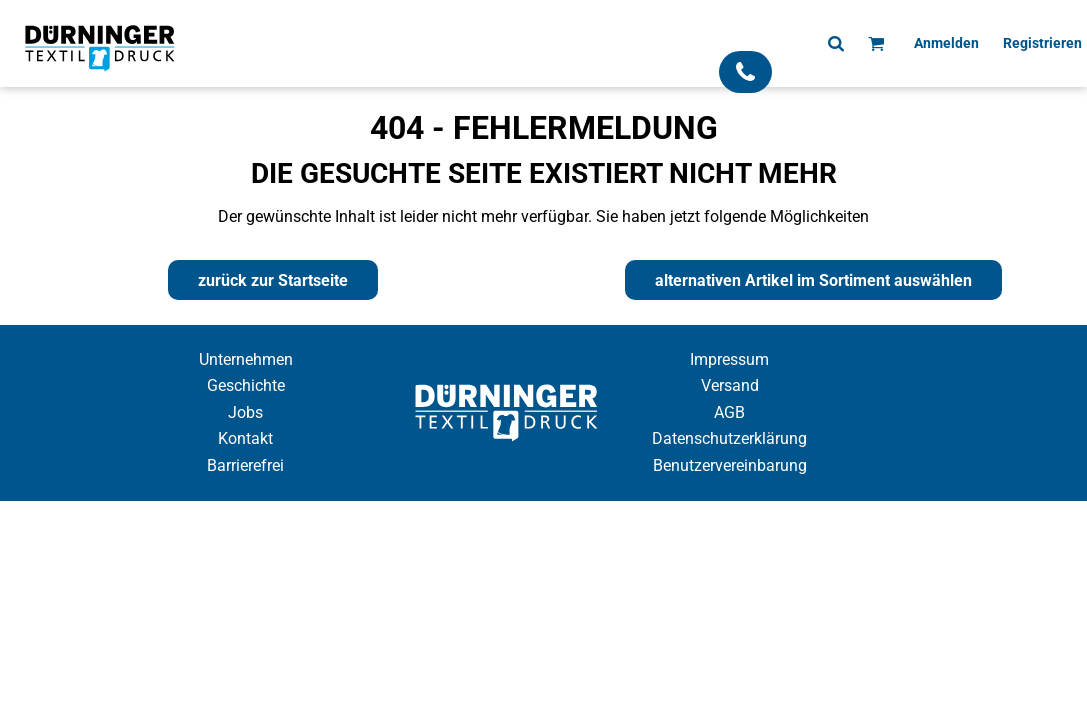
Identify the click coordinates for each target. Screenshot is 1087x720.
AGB (729, 412)
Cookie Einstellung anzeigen (544, 518)
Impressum (729, 359)
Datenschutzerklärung (729, 438)
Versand (730, 385)
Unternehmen (246, 359)
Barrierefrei (245, 465)
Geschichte (246, 385)
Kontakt (245, 438)
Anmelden (946, 43)
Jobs (245, 412)
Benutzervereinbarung (730, 465)
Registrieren (1042, 43)
